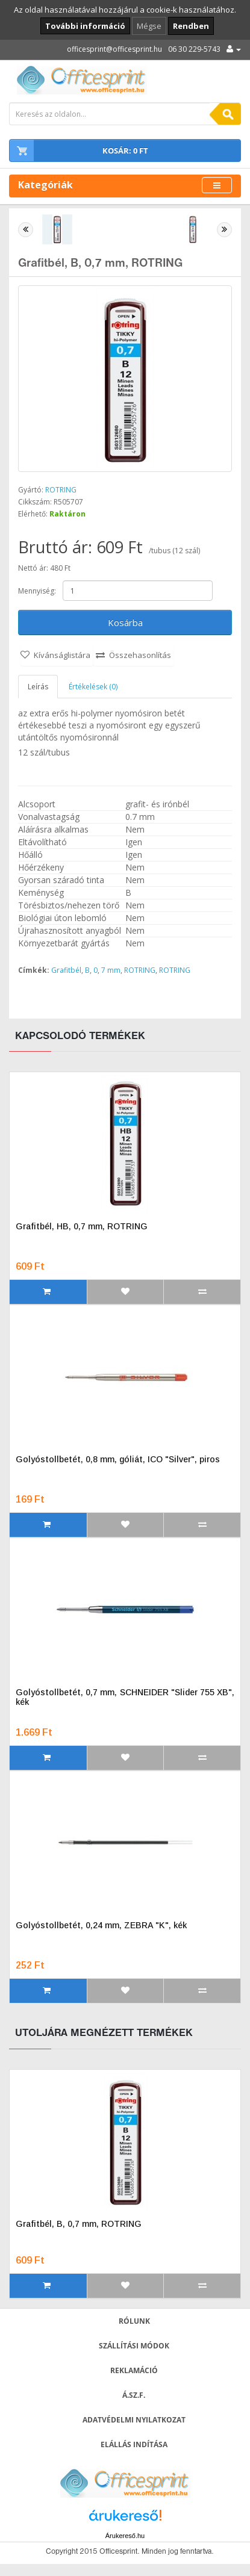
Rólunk (134, 2321)
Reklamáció (134, 2370)
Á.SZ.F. (133, 2395)
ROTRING (61, 490)
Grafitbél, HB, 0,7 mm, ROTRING (82, 1226)
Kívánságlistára (62, 655)
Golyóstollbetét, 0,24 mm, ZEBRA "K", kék (101, 1925)
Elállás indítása (134, 2444)
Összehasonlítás (140, 655)
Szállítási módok (134, 2346)
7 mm (110, 970)
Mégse (149, 25)
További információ (85, 25)
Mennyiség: (37, 591)
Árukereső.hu (125, 2535)
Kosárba (125, 622)
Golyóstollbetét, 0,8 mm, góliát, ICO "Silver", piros (118, 1459)
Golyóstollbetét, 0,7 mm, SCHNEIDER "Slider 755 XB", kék (125, 1697)
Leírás (38, 686)
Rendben (191, 25)
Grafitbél (66, 970)
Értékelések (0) (93, 686)
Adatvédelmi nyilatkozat (134, 2420)
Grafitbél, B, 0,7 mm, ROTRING (79, 2224)
